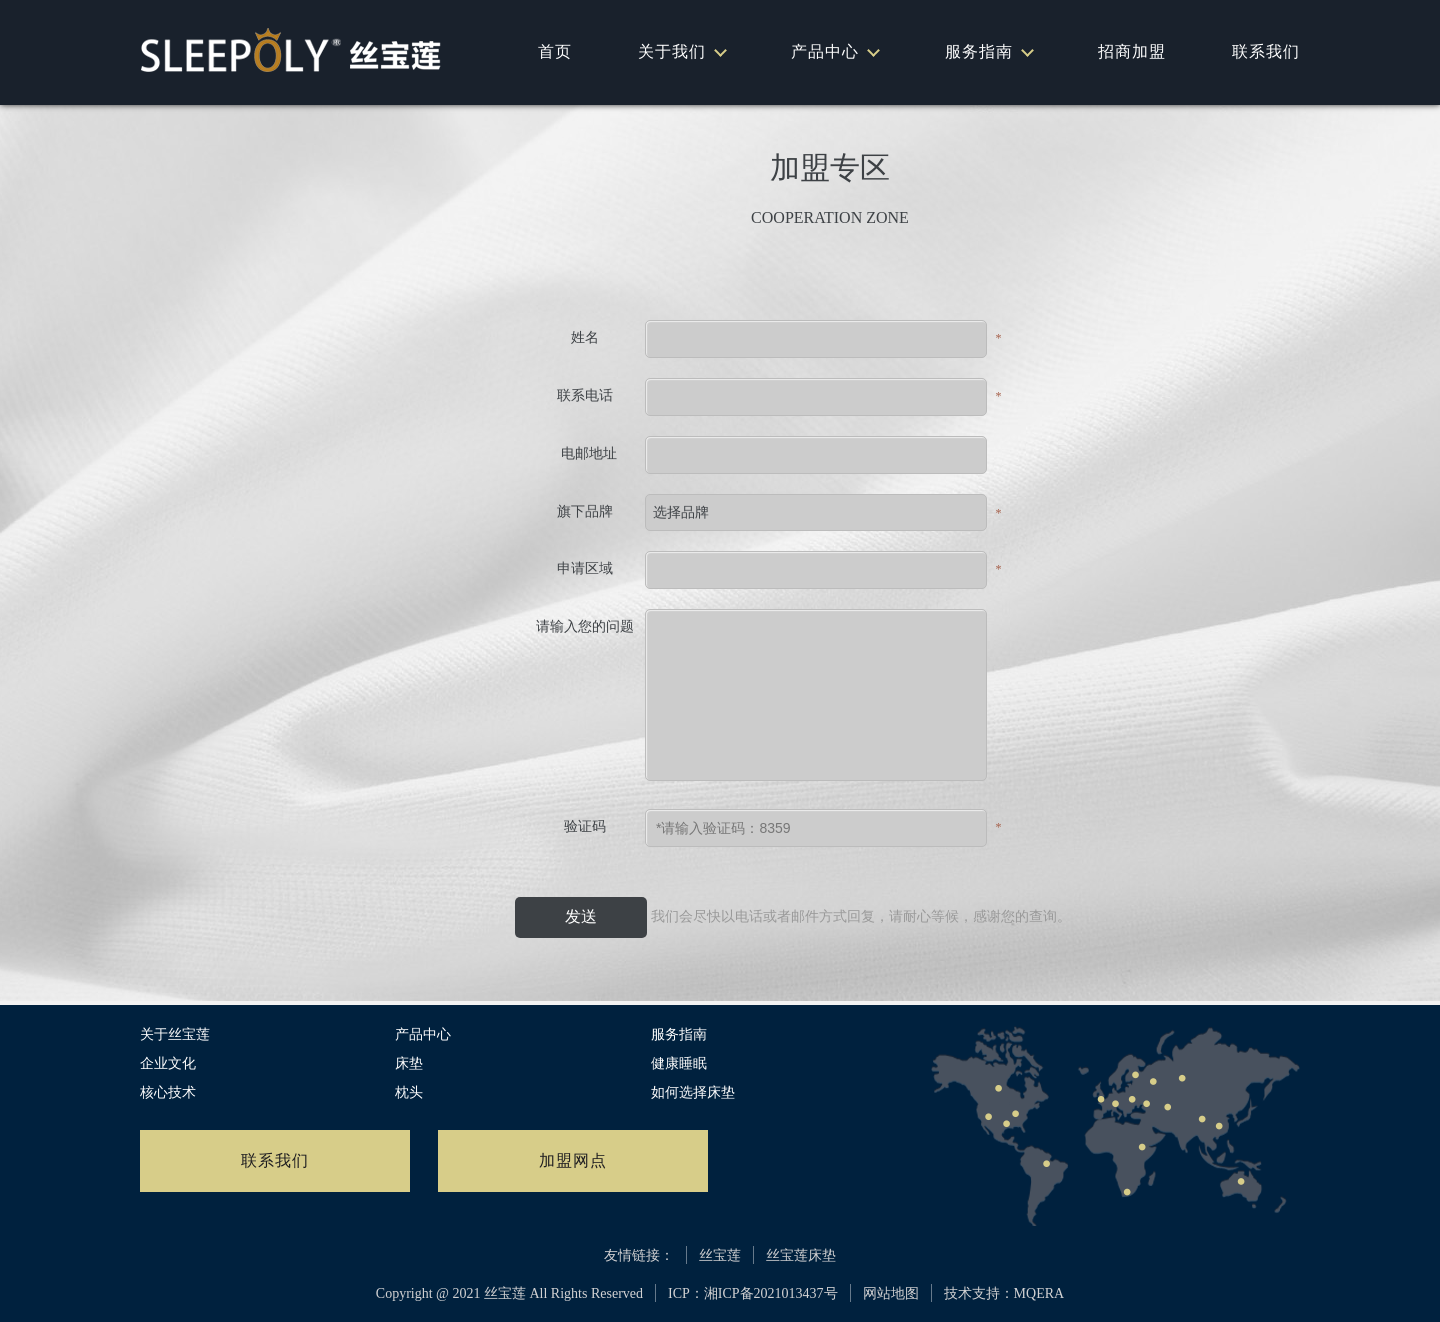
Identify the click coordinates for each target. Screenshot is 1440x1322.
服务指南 (988, 51)
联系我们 (1266, 51)
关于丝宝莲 (175, 1034)
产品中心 (834, 51)
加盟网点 (573, 1160)
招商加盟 (1132, 51)
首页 (555, 51)
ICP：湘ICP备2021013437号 (753, 1293)
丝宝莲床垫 (801, 1255)
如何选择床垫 (693, 1092)
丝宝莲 (720, 1255)
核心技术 (168, 1092)
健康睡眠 (679, 1063)
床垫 (409, 1063)
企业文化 (168, 1063)
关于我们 (681, 51)
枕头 (409, 1092)
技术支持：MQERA (1004, 1293)
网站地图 (891, 1293)
